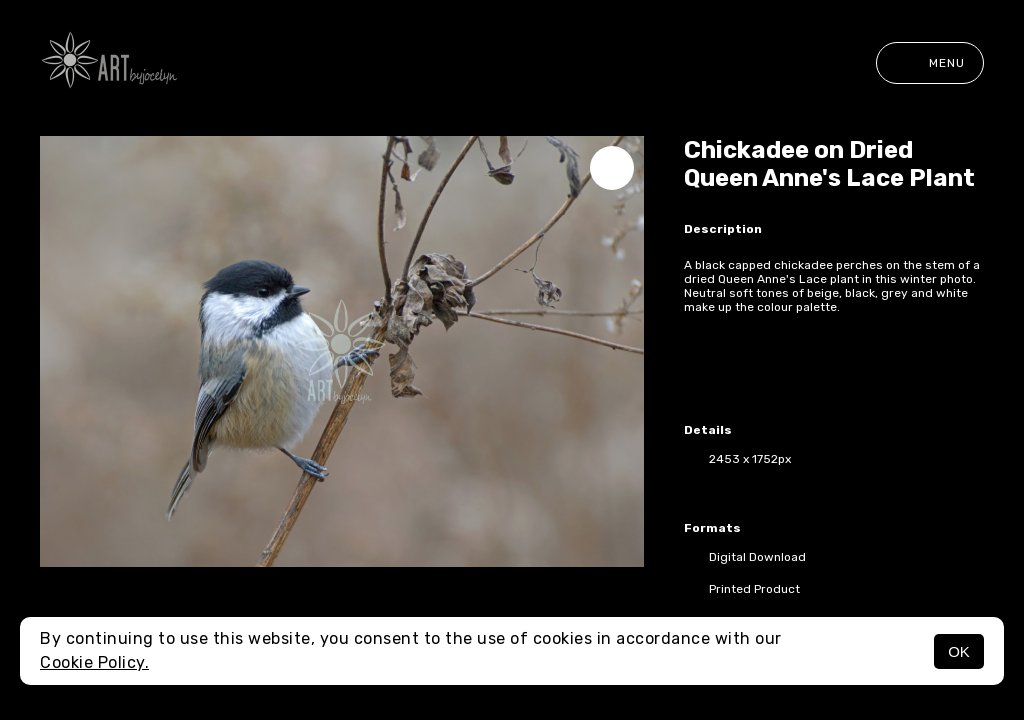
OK (959, 651)
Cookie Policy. (94, 662)
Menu (930, 63)
